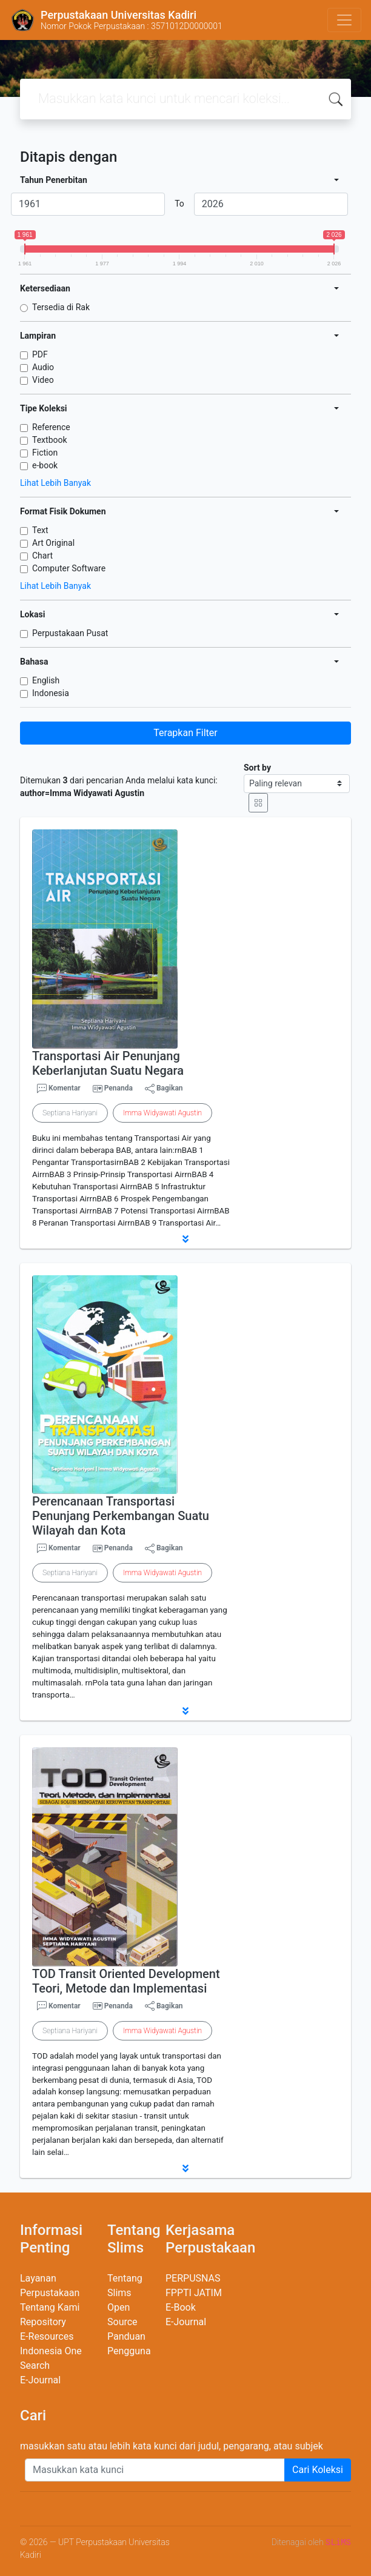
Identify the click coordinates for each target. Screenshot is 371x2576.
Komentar (59, 1089)
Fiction (45, 452)
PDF (40, 354)
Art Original (53, 543)
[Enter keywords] (155, 2469)
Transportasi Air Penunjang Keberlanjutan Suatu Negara (108, 1063)
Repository (43, 2322)
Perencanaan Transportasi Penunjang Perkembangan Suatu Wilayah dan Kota (120, 1516)
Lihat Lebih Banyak (55, 483)
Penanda (118, 1088)
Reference (51, 427)
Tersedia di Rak (61, 307)
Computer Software (68, 568)
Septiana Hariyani (70, 1113)
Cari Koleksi (317, 2469)
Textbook (49, 440)
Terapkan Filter (185, 733)
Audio (43, 367)
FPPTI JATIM (193, 2293)
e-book (45, 465)
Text (40, 530)
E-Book (180, 2307)
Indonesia (50, 693)
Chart (42, 555)
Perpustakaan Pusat (70, 633)
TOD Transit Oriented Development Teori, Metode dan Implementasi (126, 1981)
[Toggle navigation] (344, 20)
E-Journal (40, 2380)
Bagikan (164, 1089)
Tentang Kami (49, 2307)
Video (43, 380)
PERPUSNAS (193, 2278)
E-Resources (46, 2336)
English (45, 680)
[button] (185, 1239)
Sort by (257, 767)
